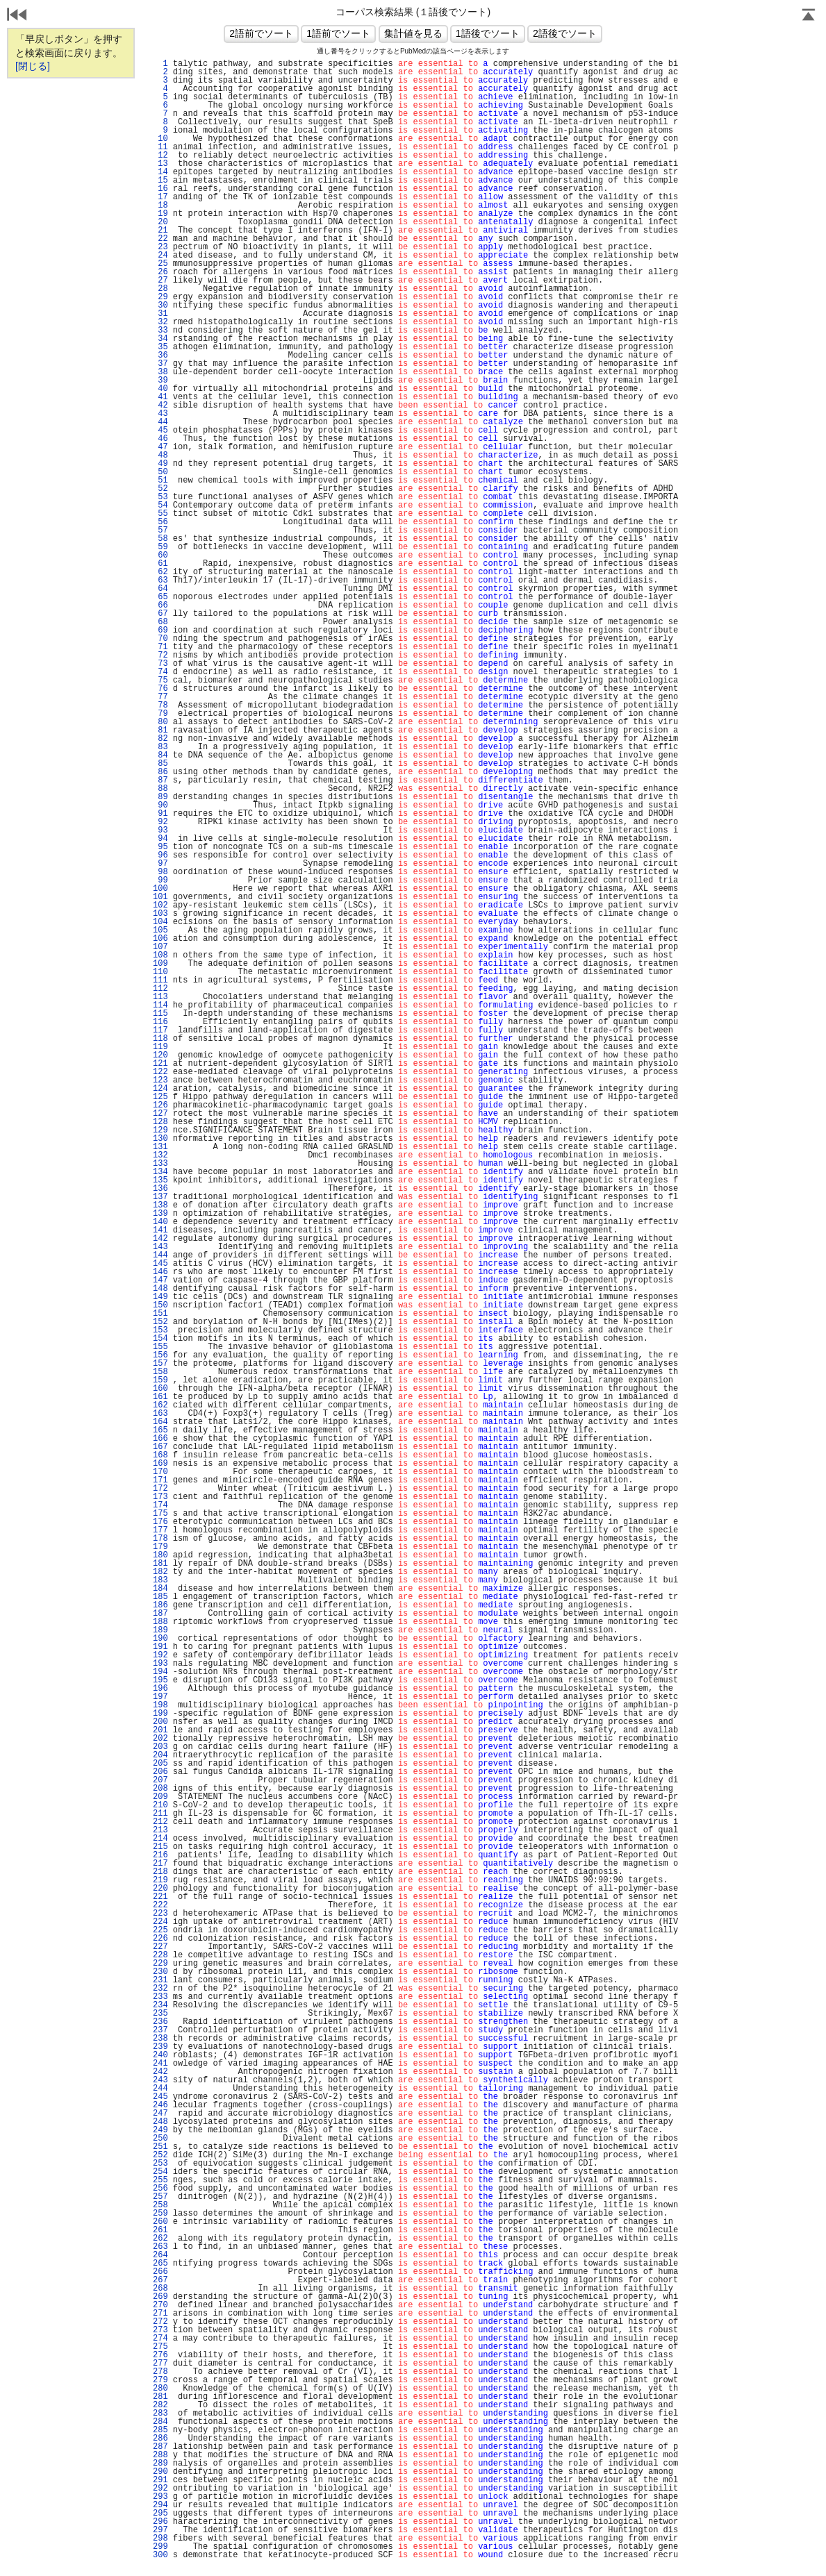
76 (160, 689)
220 (160, 1888)
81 (160, 730)
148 (160, 1289)
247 (160, 2113)
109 (160, 964)
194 (160, 1672)
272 (160, 2322)
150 (160, 1305)
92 (160, 822)
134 (160, 1172)
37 (160, 364)
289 (160, 2463)
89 (160, 797)
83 (160, 747)
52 (160, 489)
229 (160, 1963)
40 (160, 389)
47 (160, 447)
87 (160, 780)
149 (160, 1297)
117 (160, 1030)
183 (160, 1580)
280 (160, 2388)
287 (160, 2447)
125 (160, 1097)
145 (160, 1264)
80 (160, 722)
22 (160, 239)
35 (160, 347)
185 (160, 1597)
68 (160, 622)
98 (160, 872)
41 (160, 397)
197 (160, 1697)
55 (160, 514)
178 (160, 1539)
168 (160, 1455)
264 (160, 2255)
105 (160, 930)
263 (160, 2247)
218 (160, 1872)
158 (160, 1372)
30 (160, 305)
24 (160, 255)
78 (160, 705)
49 (160, 464)
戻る (17, 15)
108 (160, 955)
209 (160, 1797)
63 (160, 580)
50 (160, 472)
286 (160, 2438)
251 (160, 2147)
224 (160, 1922)
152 (160, 1322)
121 (160, 1064)
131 (160, 1147)
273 (160, 2330)
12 (160, 155)
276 (160, 2355)
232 (160, 1988)
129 (160, 1130)
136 (160, 1189)
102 (160, 905)
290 (160, 2472)
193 (160, 1663)
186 (160, 1605)
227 (160, 1947)
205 (160, 1763)
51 (160, 480)
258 (160, 2205)
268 (160, 2288)
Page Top (809, 15)
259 (160, 2213)
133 (160, 1164)
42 (160, 405)
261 (160, 2230)
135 (160, 1180)
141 (160, 1230)
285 (160, 2430)
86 (160, 772)
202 (160, 1738)
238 (160, 2038)
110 (160, 972)
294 (160, 2505)
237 (160, 2030)
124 (160, 1089)
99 (160, 880)
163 (160, 1414)
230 (160, 1972)
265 (160, 2263)
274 (160, 2338)
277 (160, 2363)
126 (160, 1105)
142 (160, 1239)
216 (160, 1855)
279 (160, 2380)
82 (160, 739)
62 (160, 572)
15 (160, 180)
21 (160, 230)
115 (160, 1014)
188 (160, 1622)
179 (160, 1547)
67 (160, 614)
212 (160, 1822)
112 (160, 989)
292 (160, 2488)
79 (160, 714)
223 (160, 1913)
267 (160, 2280)
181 (160, 1564)
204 (160, 1755)
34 (160, 339)
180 (160, 1555)
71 (160, 647)
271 (160, 2313)
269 (160, 2297)
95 (160, 847)
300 (160, 2555)
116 (160, 1022)
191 (160, 1647)
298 (160, 2538)
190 (160, 1639)
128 (160, 1122)
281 (160, 2397)
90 (160, 805)
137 (160, 1197)
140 (160, 1222)
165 (160, 1430)
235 (160, 2013)
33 (160, 330)
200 (160, 1722)
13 (160, 164)
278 (160, 2372)
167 (160, 1447)
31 (160, 314)
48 (160, 455)
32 (160, 322)
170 (160, 1472)
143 (160, 1247)
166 (160, 1439)
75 (160, 680)
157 (160, 1364)
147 (160, 1280)
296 (160, 2522)
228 (160, 1955)
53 (160, 497)
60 (160, 555)
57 (160, 530)
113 (160, 997)
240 (160, 2055)
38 (160, 372)
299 (160, 2547)
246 (160, 2105)
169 (160, 1464)
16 (160, 189)
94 (160, 839)
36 (160, 355)
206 (160, 1772)
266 (160, 2272)
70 (160, 639)
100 (160, 889)
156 (160, 1355)
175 (160, 1514)
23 (160, 247)
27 (160, 280)
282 (160, 2405)
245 (160, 2097)
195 (160, 1680)
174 (160, 1505)
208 (160, 1788)
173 (160, 1497)
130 (160, 1139)
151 (160, 1314)
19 (160, 214)
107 (160, 947)
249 (160, 2130)
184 (160, 1589)
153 (160, 1330)
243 (160, 2080)
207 (160, 1780)
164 (160, 1422)
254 (160, 2172)
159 (160, 1380)
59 (160, 547)
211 (160, 1813)
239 (160, 2047)
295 (160, 2513)
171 (160, 1480)
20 (160, 222)
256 (160, 2188)
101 (160, 897)
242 (160, 2072)
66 (160, 605)
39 (160, 380)
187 (160, 1614)
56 (160, 522)
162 (160, 1405)
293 (160, 2497)
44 (160, 422)
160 (160, 1389)
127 (160, 1114)
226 (160, 1938)
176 (160, 1522)
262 (160, 2238)
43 (160, 414)
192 (160, 1655)
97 (160, 864)
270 (160, 2305)
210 (160, 1805)
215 (160, 1847)
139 (160, 1214)
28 (160, 289)
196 (160, 1688)
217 (160, 1863)
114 (160, 1005)
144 (160, 1255)
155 (160, 1347)
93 (160, 830)
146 (160, 1272)
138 (160, 1205)
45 (160, 430)
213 (160, 1830)
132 (160, 1155)
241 (160, 2063)
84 (160, 755)
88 (160, 789)
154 (160, 1339)
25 (160, 264)
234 (160, 2005)
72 (160, 655)
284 (160, 2422)
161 (160, 1397)
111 (160, 980)
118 (160, 1039)
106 (160, 939)
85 (160, 764)
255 (160, 2180)
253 (160, 2163)
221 (160, 1897)
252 (160, 2155)
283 (160, 2413)
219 (160, 1880)
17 (160, 197)
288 (160, 2455)
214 (160, 1838)
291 (160, 2480)
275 (160, 2347)
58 (160, 539)
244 (160, 2088)
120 (160, 1055)
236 (160, 2022)
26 (160, 272)
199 (160, 1713)
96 (160, 855)
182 (160, 1572)
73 (160, 664)
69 (160, 630)
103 (160, 914)
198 (160, 1705)
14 (160, 172)
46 (160, 439)
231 (160, 1980)
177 (160, 1530)
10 (160, 139)
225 (160, 1930)
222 (160, 1905)
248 (160, 2122)
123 (160, 1080)
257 (160, 2197)
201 (160, 1730)
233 (160, 1997)
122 (160, 1072)
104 (160, 922)
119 (160, 1047)
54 (160, 505)
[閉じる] (32, 66)
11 (160, 147)
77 (160, 697)
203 (160, 1747)
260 (160, 2222)
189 (160, 1630)
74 (160, 672)
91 (160, 814)
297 (160, 2530)
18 (160, 205)
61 (160, 564)
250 (160, 2138)
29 (160, 297)
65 (160, 597)
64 (160, 589)
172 (160, 1489)
